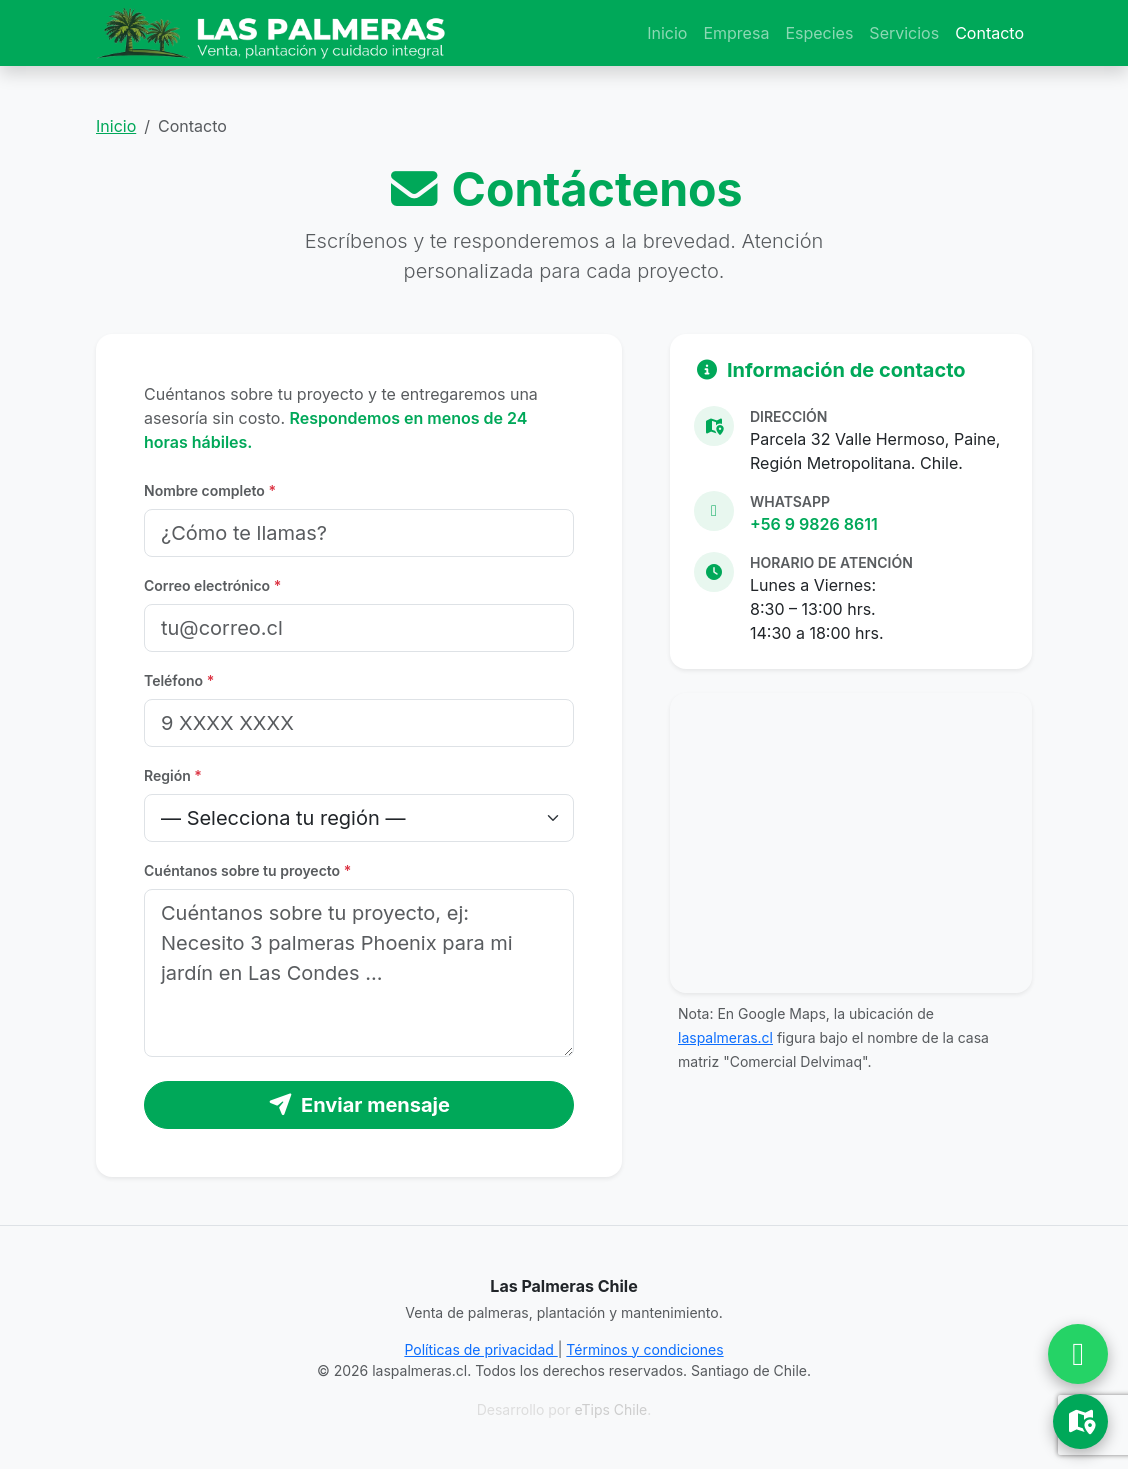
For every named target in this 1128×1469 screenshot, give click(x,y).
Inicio (667, 33)
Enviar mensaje (359, 1105)
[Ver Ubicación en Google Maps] (1080, 1421)
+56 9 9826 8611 (814, 524)
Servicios (904, 33)
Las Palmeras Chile (563, 1286)
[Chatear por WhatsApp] (1078, 1354)
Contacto (989, 33)
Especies (819, 33)
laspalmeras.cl (725, 1037)
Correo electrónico (212, 585)
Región (173, 775)
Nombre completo (210, 490)
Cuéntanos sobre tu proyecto (247, 870)
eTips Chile (610, 1409)
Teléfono (179, 680)
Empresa (736, 33)
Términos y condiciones (644, 1349)
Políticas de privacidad (480, 1349)
